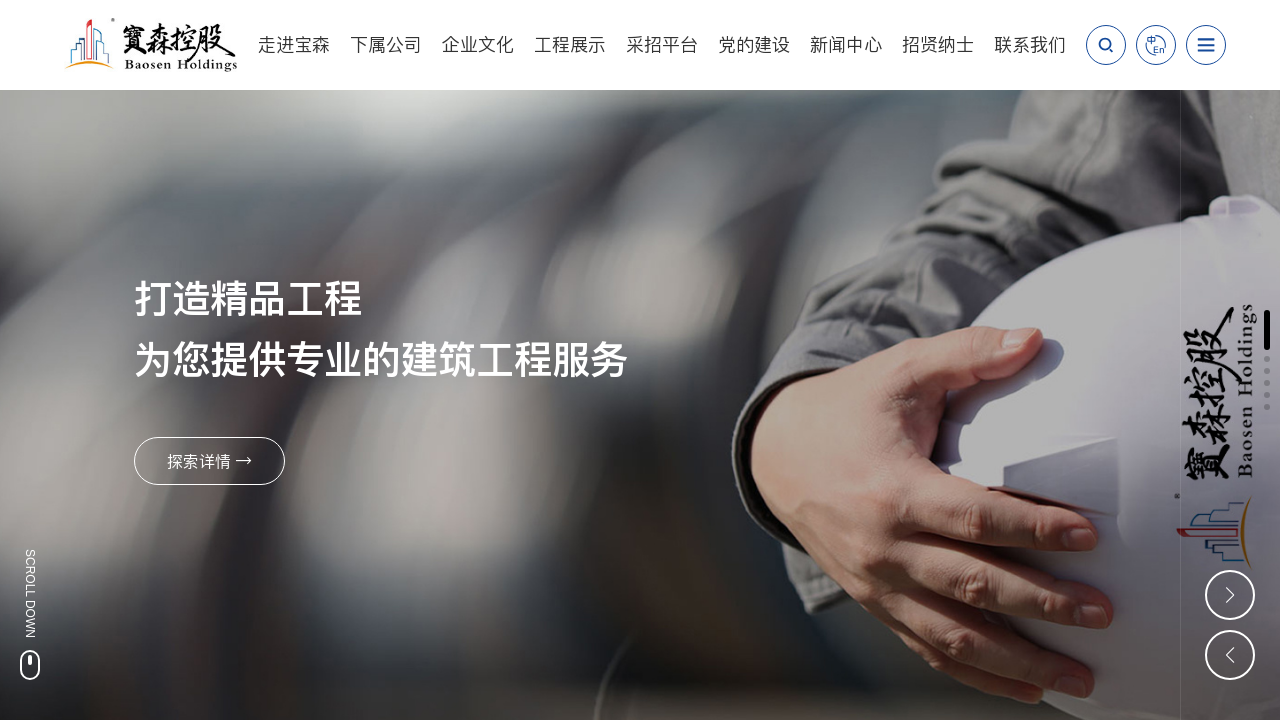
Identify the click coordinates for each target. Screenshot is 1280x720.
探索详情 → (209, 461)
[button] (1267, 330)
